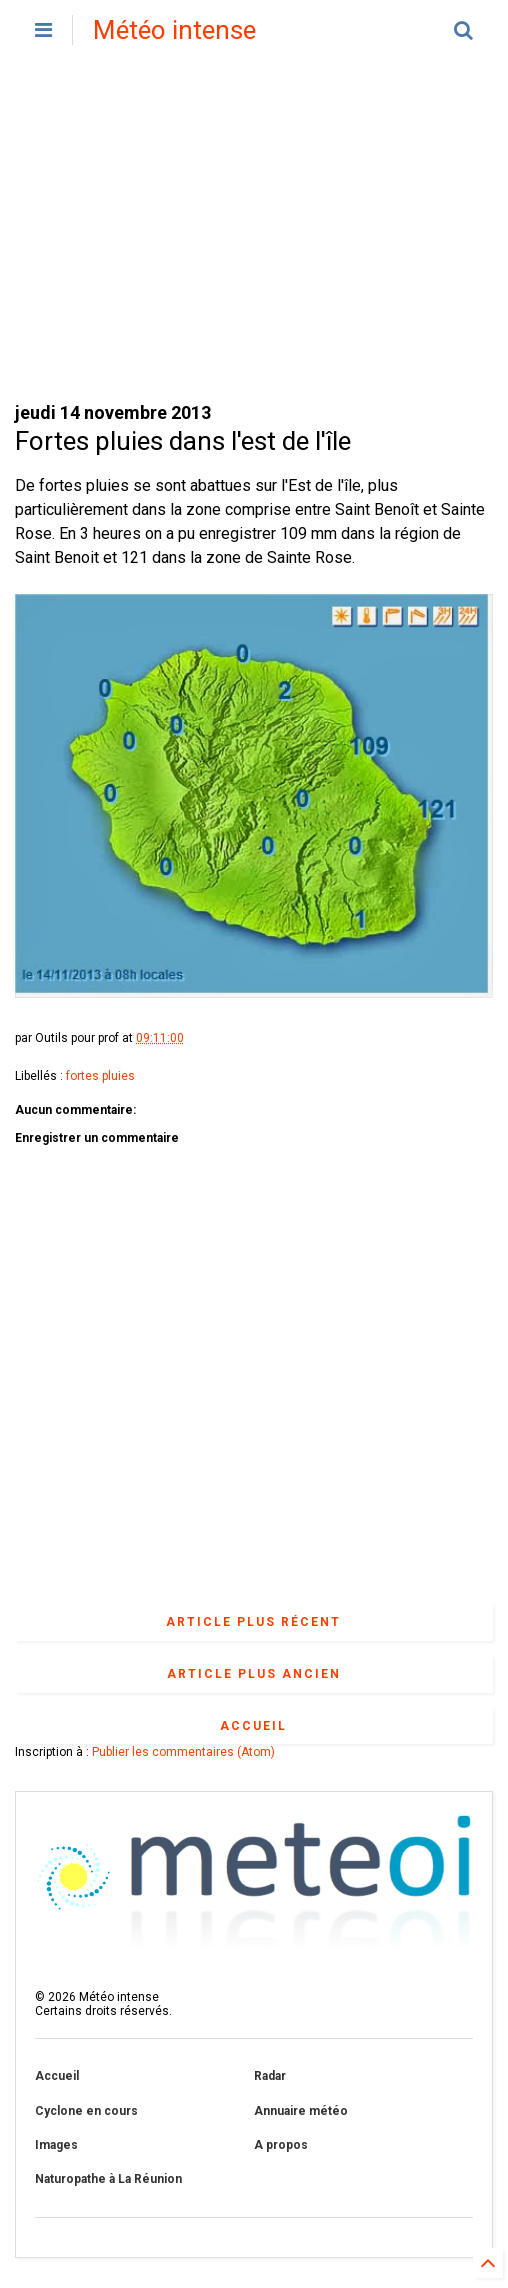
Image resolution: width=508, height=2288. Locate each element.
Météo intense (174, 30)
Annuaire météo (301, 2111)
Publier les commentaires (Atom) (183, 1752)
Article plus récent (253, 1622)
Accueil (253, 1726)
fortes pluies (100, 1076)
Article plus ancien (254, 1674)
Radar (270, 2076)
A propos (281, 2145)
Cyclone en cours (86, 2111)
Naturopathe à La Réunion (108, 2179)
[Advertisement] (254, 230)
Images (56, 2145)
